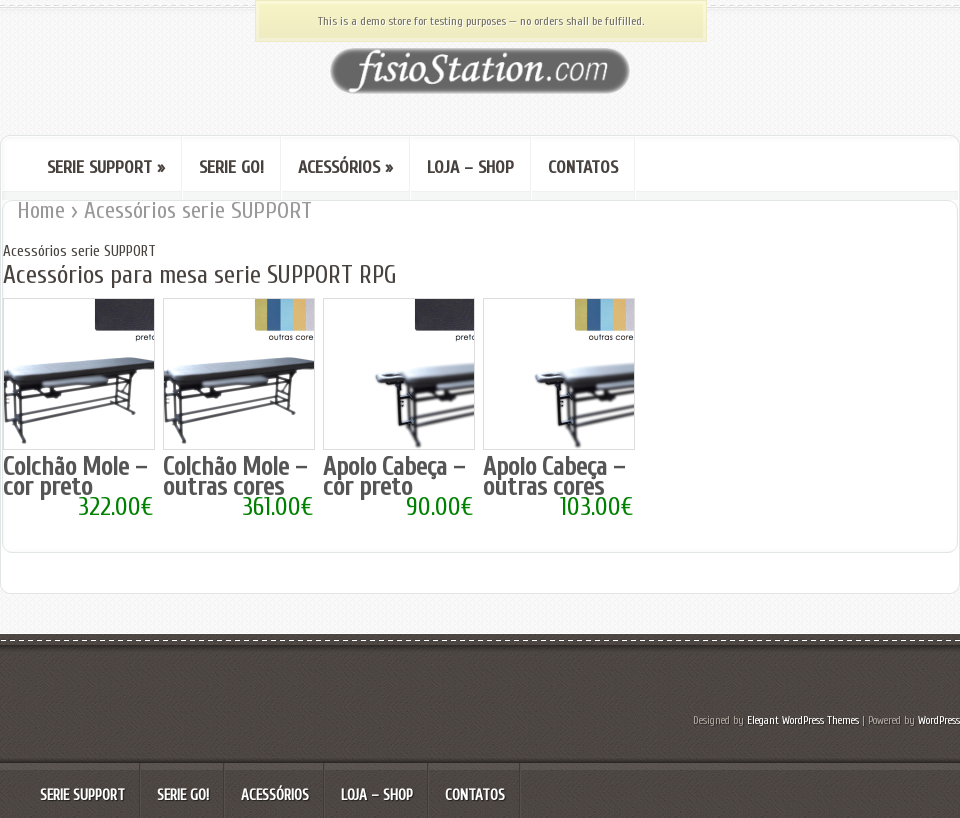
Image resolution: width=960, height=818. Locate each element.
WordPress (939, 720)
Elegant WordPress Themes (803, 720)
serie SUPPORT (106, 167)
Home (41, 210)
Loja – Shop (470, 167)
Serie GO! (231, 167)
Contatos (583, 167)
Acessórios (345, 167)
